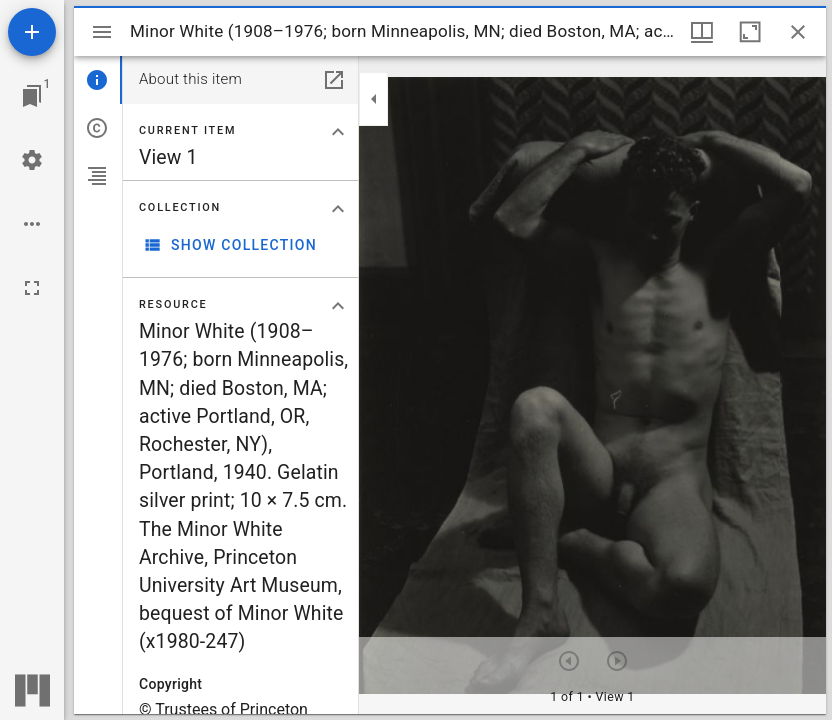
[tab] (98, 80)
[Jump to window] (32, 96)
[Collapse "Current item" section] (338, 132)
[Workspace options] (32, 224)
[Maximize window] (750, 32)
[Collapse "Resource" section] (338, 306)
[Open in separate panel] (334, 80)
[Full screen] (32, 288)
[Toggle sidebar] (102, 32)
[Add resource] (32, 32)
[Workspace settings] (32, 160)
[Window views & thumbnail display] (702, 32)
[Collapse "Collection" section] (338, 209)
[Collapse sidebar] (374, 99)
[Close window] (798, 32)
